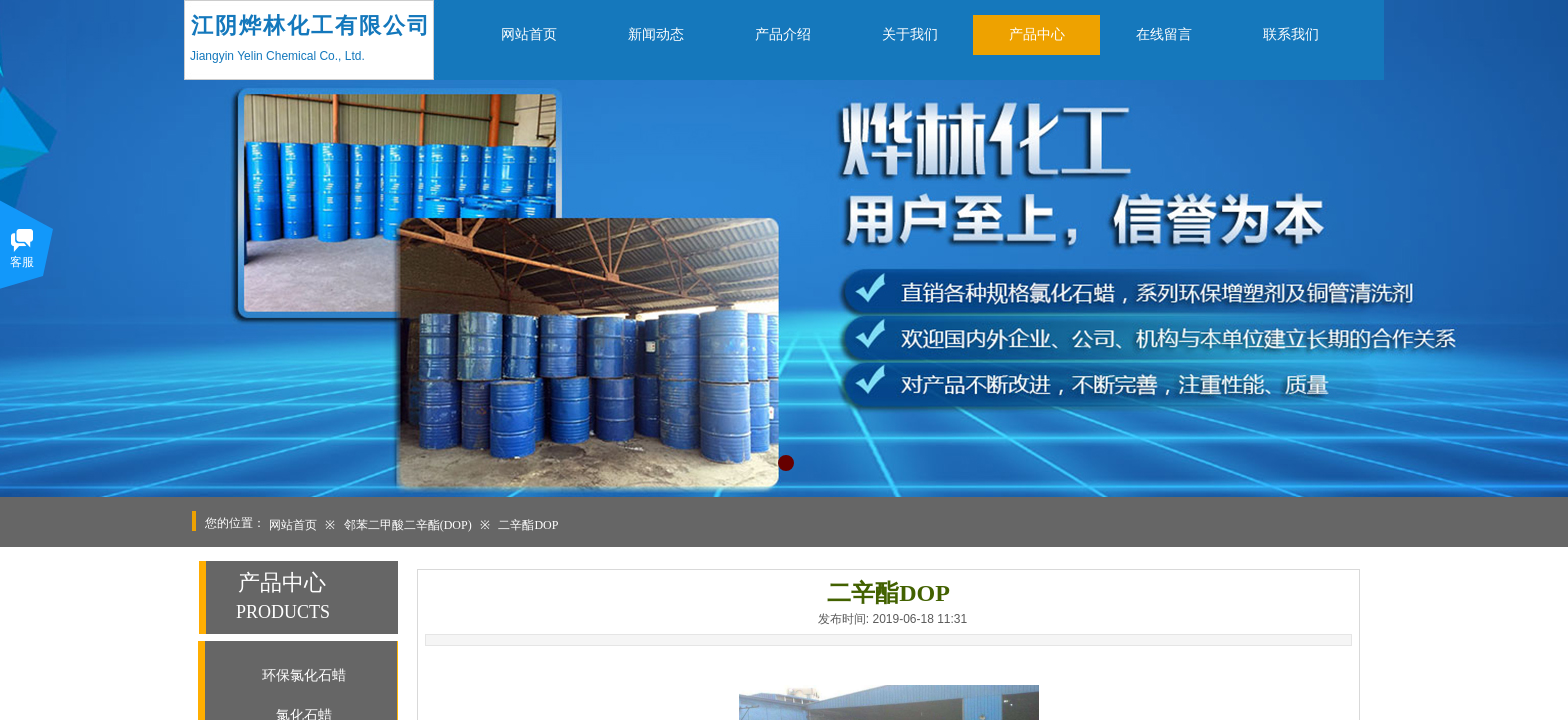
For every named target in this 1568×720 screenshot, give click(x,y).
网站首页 (293, 525)
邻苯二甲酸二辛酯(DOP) (408, 525)
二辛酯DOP (528, 525)
